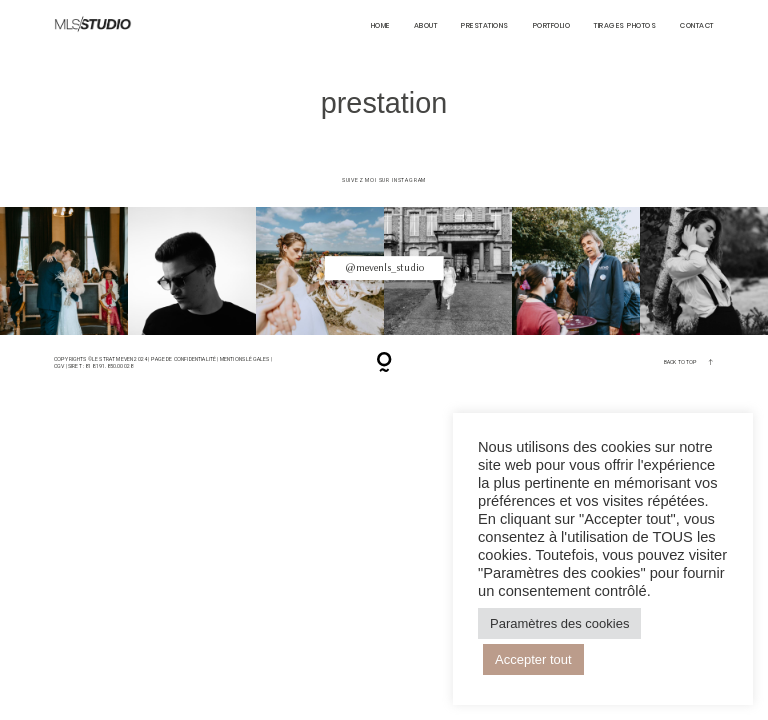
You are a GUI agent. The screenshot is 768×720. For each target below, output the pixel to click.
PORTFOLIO (552, 26)
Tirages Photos (625, 26)
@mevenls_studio (384, 267)
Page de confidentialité (184, 359)
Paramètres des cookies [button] (559, 623)
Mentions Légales (245, 359)
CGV (59, 366)
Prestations (485, 26)
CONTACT (697, 26)
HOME (380, 26)
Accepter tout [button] (533, 659)
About (426, 26)
